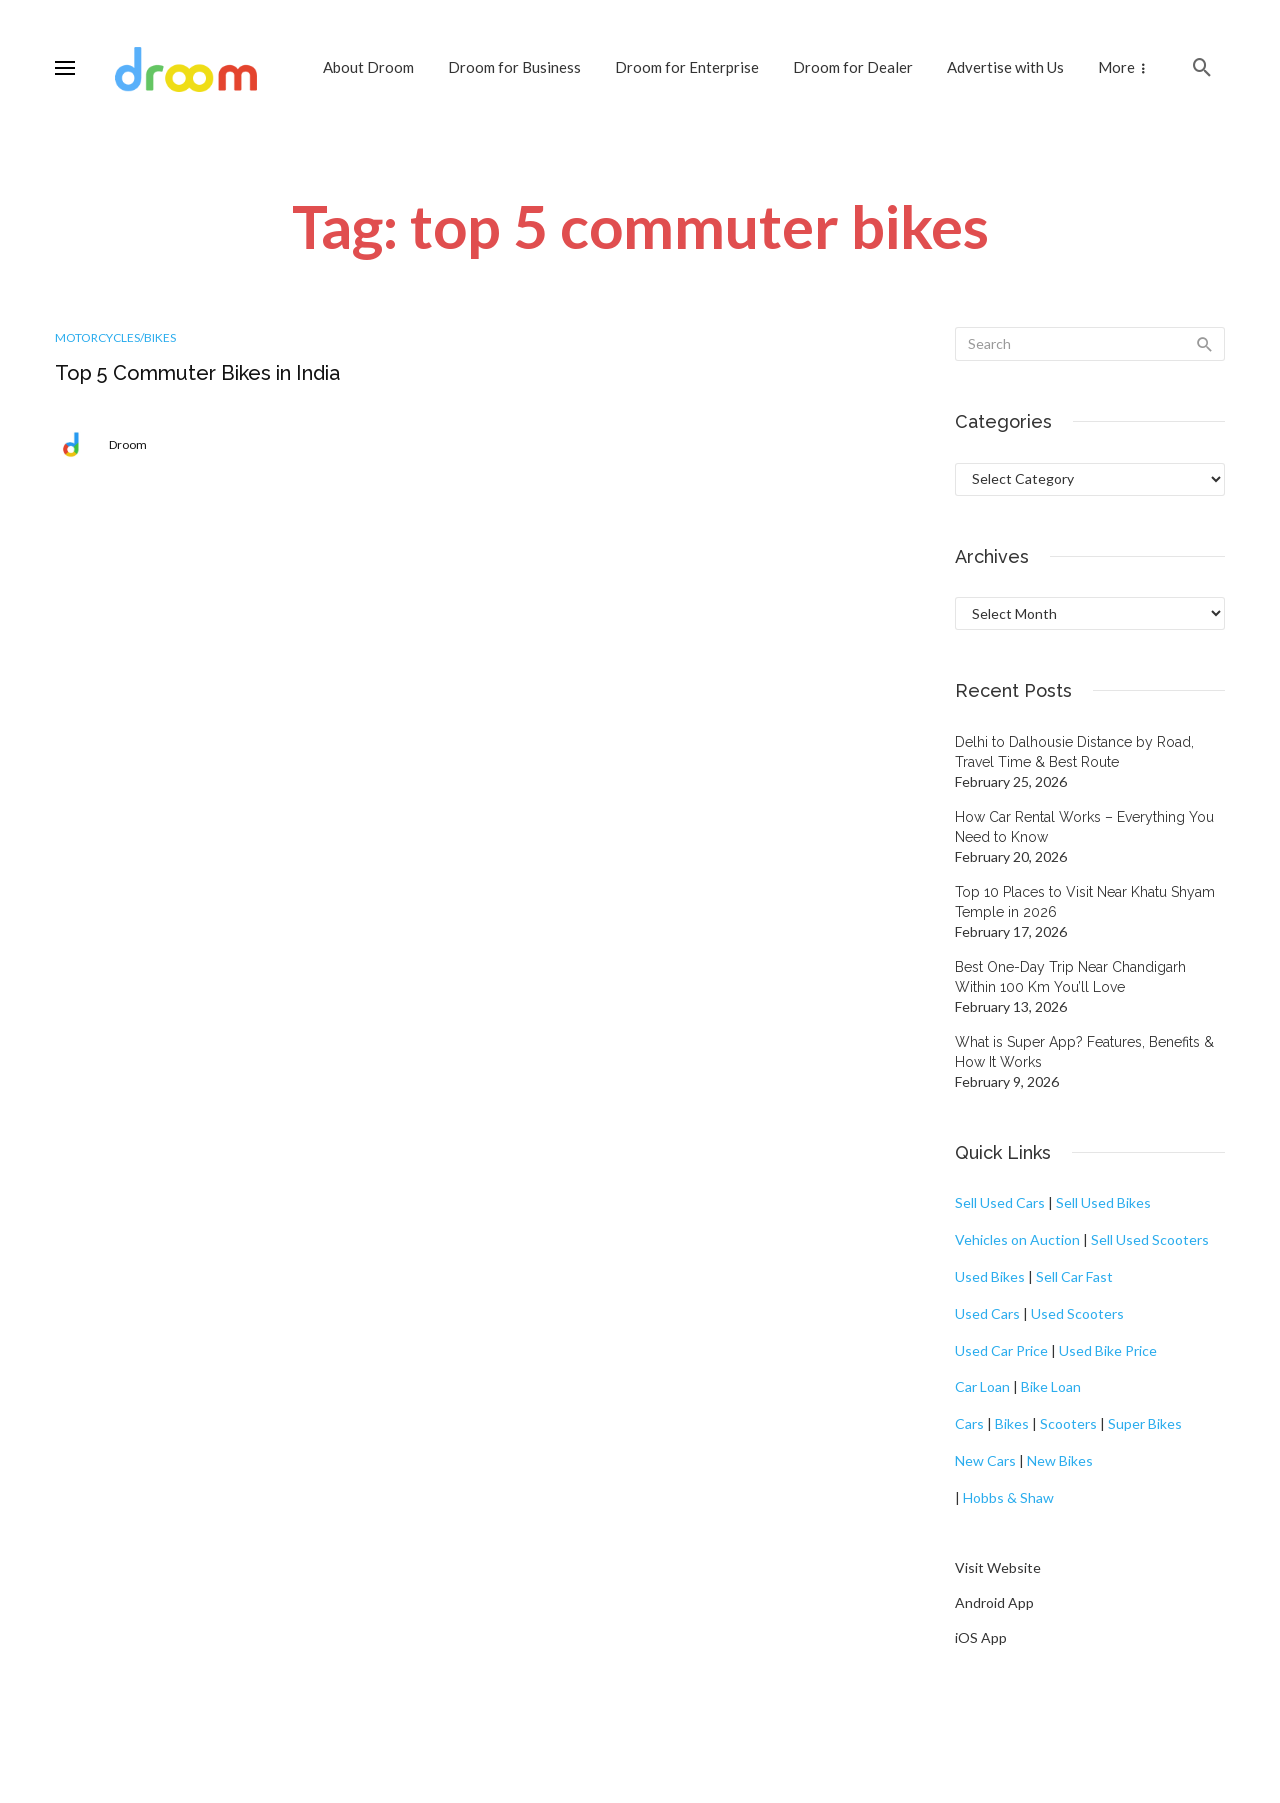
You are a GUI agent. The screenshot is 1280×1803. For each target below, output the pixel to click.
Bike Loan (1051, 1386)
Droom (128, 444)
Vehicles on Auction (1017, 1239)
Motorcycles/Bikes (115, 337)
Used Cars (987, 1313)
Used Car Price (1001, 1350)
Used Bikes (990, 1276)
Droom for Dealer (853, 67)
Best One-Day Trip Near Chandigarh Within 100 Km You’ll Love (1070, 977)
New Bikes (1060, 1460)
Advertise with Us (1005, 67)
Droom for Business (514, 67)
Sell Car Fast (1074, 1276)
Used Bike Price (1108, 1350)
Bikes (1012, 1423)
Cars (969, 1423)
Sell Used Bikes (1103, 1202)
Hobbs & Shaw (1008, 1497)
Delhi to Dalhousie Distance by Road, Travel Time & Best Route (1074, 752)
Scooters (1068, 1423)
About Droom (368, 67)
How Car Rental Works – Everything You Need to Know (1084, 827)
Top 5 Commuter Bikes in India (197, 373)
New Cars (985, 1460)
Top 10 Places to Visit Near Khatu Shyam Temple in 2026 (1085, 902)
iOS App (981, 1637)
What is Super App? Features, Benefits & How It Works (1084, 1052)
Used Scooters (1077, 1313)
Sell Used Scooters (1150, 1239)
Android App (994, 1602)
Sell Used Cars (1000, 1202)
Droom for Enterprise (687, 67)
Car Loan (982, 1386)
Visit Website (998, 1567)
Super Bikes (1145, 1423)
